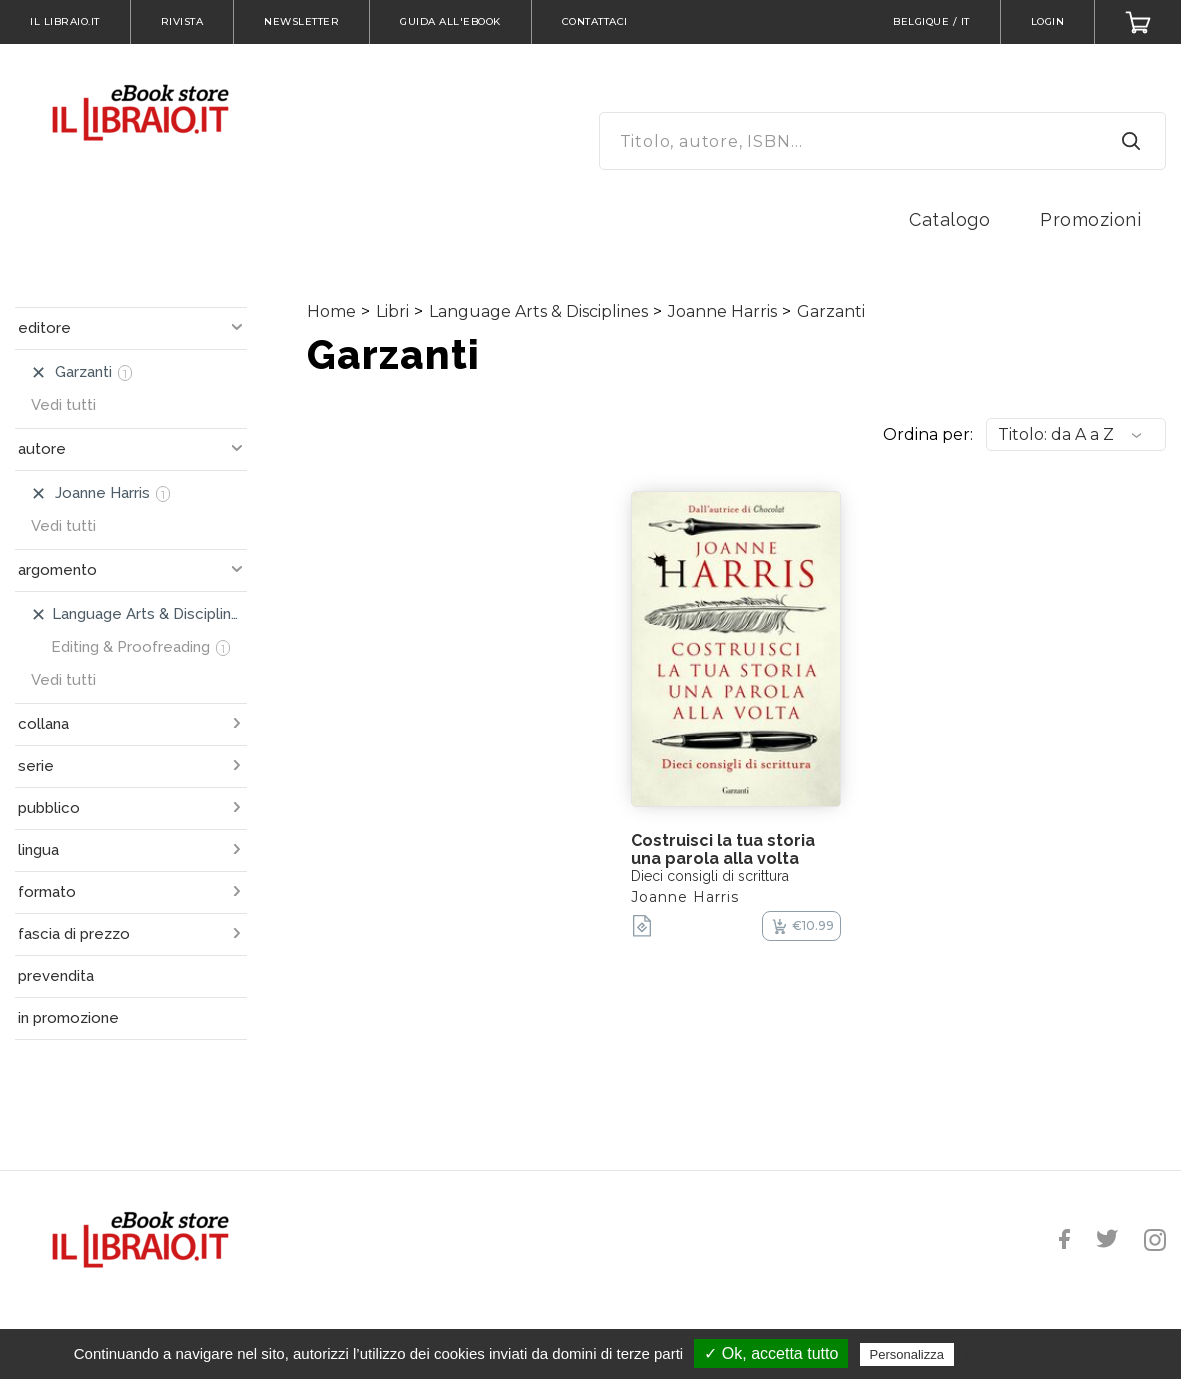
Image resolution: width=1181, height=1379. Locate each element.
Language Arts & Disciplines (538, 311)
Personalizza (907, 1354)
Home (331, 311)
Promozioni (1090, 219)
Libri (392, 311)
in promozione (68, 1018)
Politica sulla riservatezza (1042, 1354)
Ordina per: (928, 434)
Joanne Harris (722, 311)
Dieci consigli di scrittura (710, 876)
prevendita (56, 976)
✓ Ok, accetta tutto (771, 1353)
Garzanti (831, 311)
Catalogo (949, 219)
